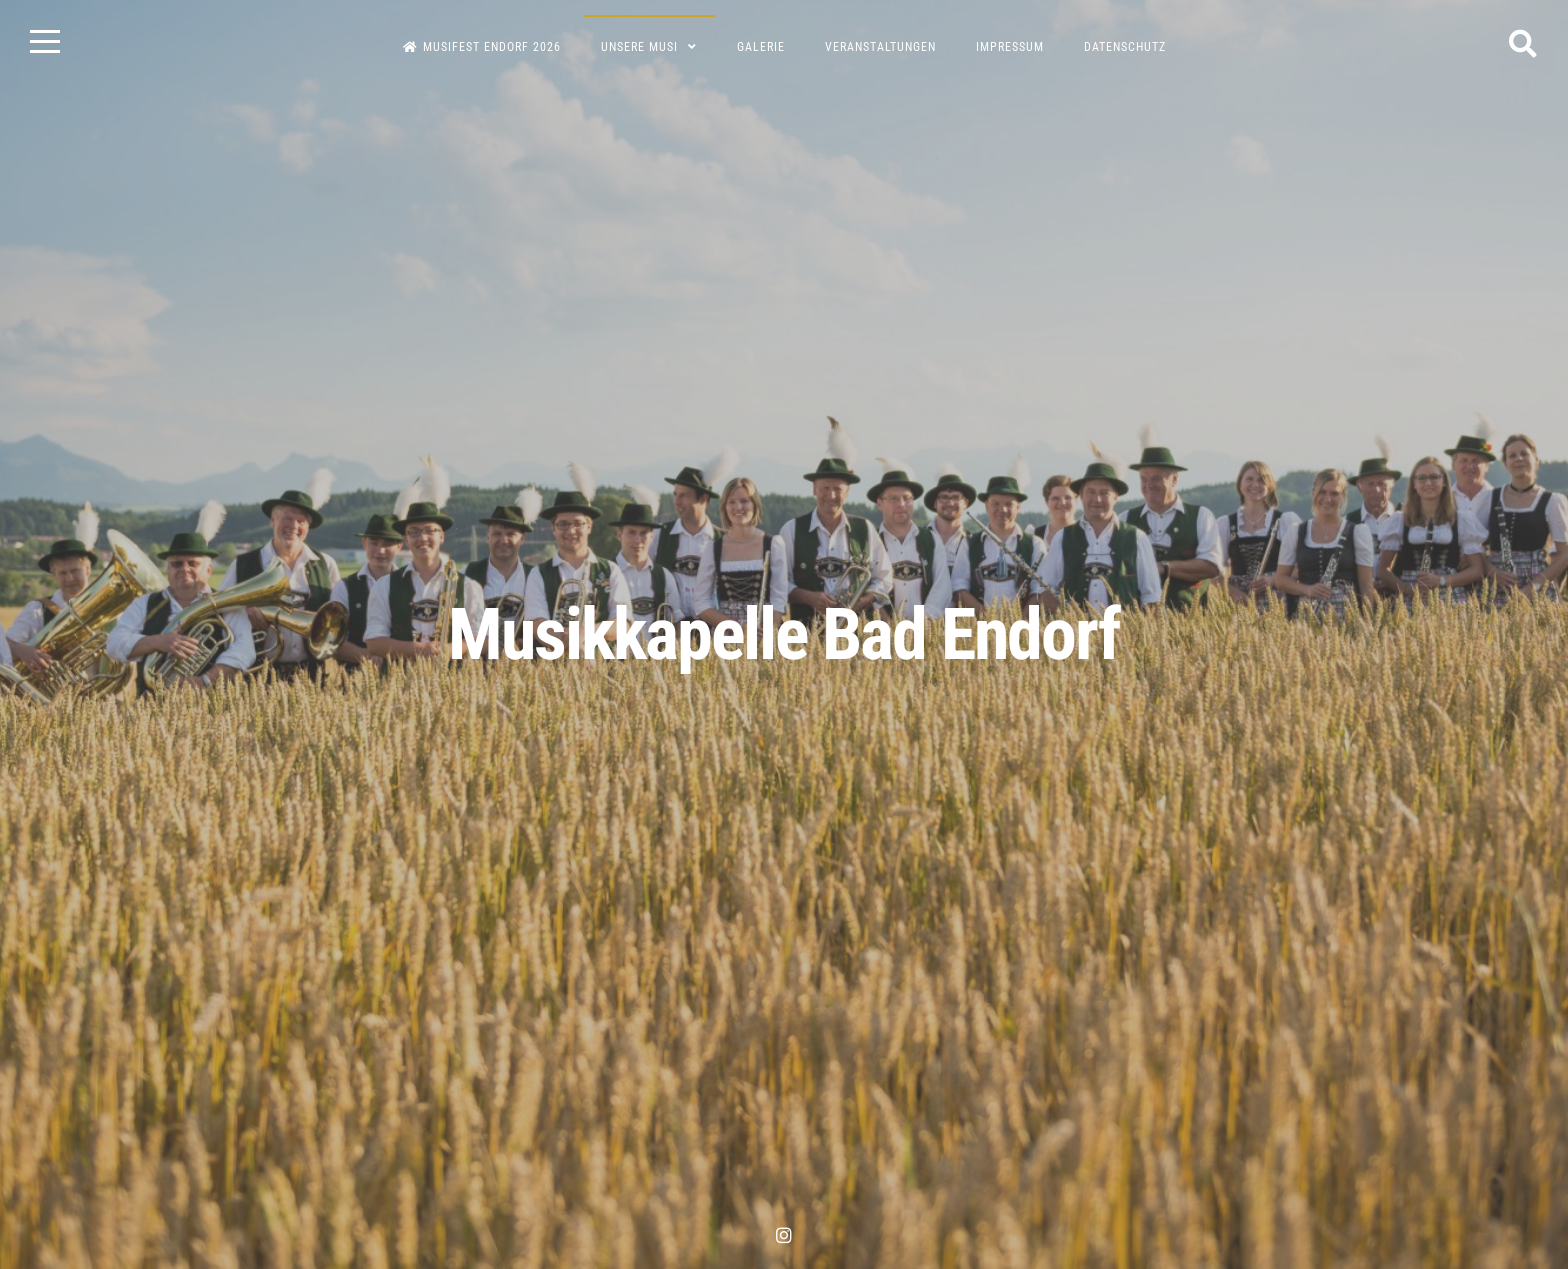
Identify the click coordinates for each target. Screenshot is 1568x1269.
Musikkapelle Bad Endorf (784, 634)
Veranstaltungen (880, 47)
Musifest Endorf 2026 (482, 47)
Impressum (1010, 47)
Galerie (761, 47)
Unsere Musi (639, 47)
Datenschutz (1125, 47)
